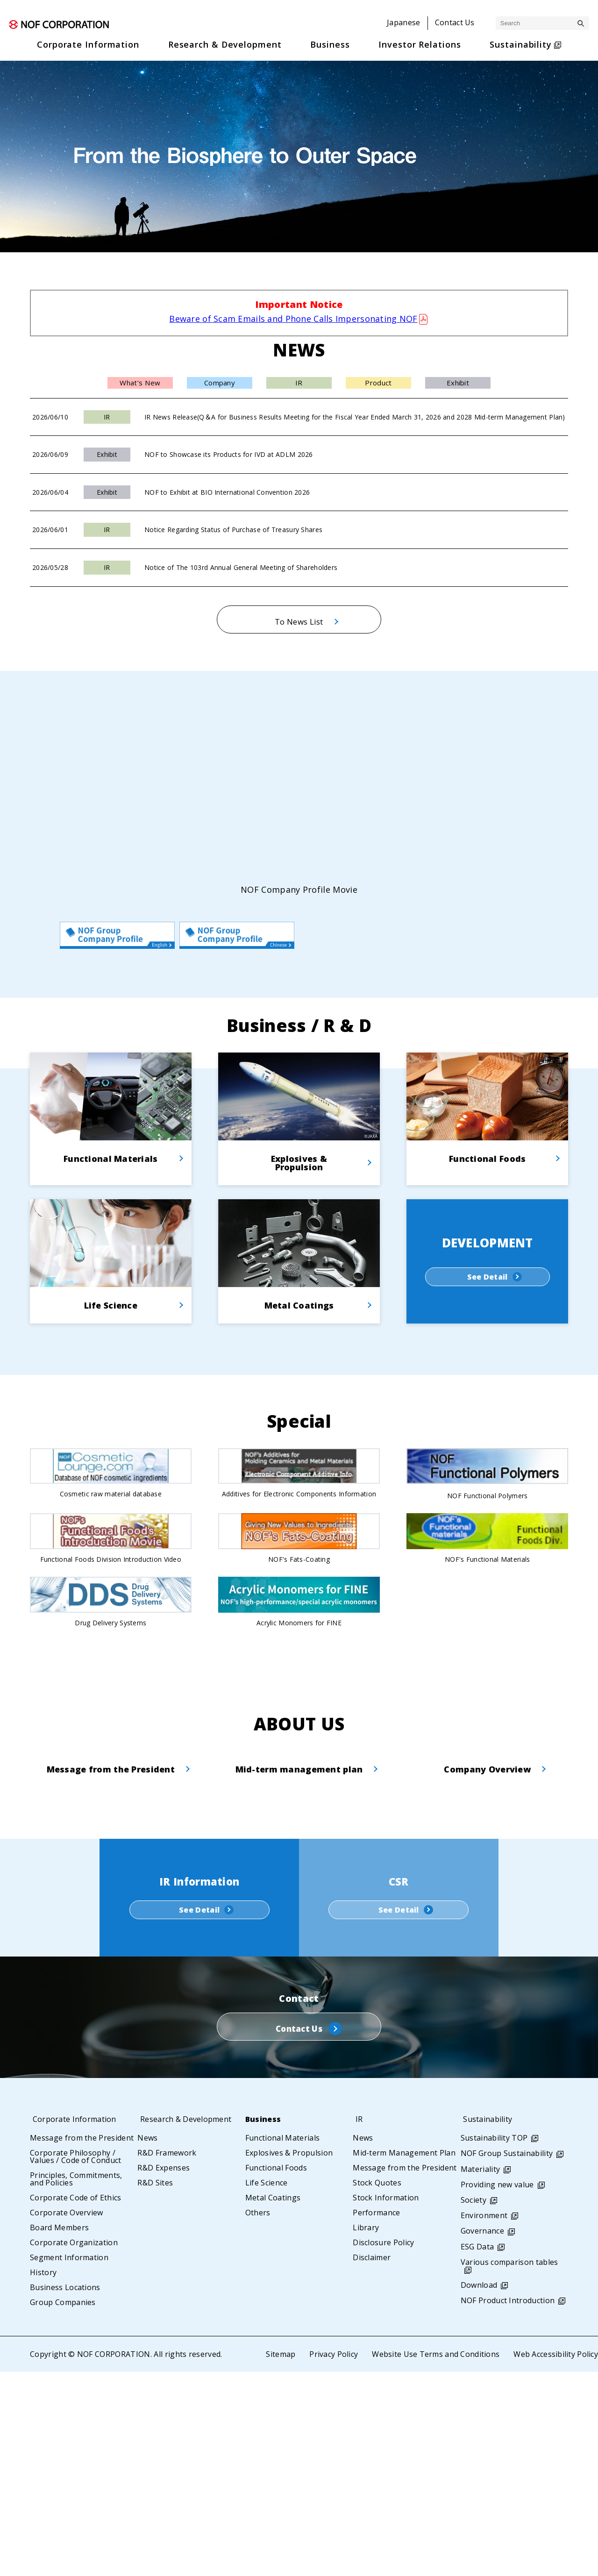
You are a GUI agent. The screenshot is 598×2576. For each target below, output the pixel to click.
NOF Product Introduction (508, 2504)
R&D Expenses (163, 2372)
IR (356, 2323)
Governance (482, 2435)
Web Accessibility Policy (555, 2558)
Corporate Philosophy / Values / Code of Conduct (75, 2361)
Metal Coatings (272, 2402)
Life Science (266, 2387)
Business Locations (65, 2491)
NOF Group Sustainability (507, 2357)
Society (473, 2404)
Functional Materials (282, 2342)
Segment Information (69, 2461)
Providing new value (497, 2388)
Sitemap (279, 2558)
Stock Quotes (377, 2387)
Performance (376, 2417)
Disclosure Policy (383, 2446)
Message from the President (82, 2342)
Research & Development (188, 2323)
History (43, 2476)
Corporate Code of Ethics (75, 2402)
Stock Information (386, 2402)
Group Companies (63, 2506)
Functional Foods (276, 2372)
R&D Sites (155, 2387)
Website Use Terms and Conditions (435, 2558)
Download (479, 2489)
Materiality (480, 2373)
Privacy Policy (332, 2558)
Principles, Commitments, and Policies (76, 2383)
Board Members (59, 2432)
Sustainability (489, 2323)
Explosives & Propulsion (289, 2357)
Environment (484, 2419)
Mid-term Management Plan (404, 2357)
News (147, 2342)
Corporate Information (77, 2323)
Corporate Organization (74, 2446)
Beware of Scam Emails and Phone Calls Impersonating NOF (293, 318)
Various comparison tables (509, 2466)
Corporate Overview (66, 2417)
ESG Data (477, 2450)
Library (366, 2432)
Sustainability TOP (494, 2342)
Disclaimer (372, 2461)
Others (258, 2417)
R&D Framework (166, 2357)
